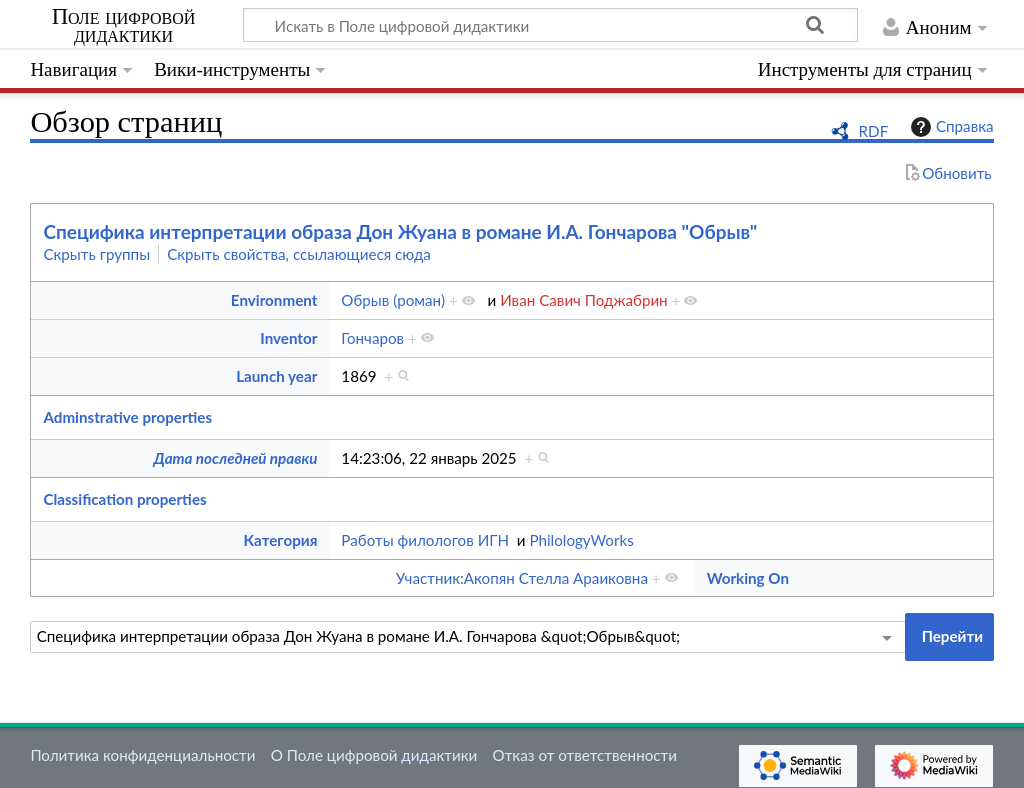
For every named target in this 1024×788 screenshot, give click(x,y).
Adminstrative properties (127, 417)
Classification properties (124, 499)
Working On (748, 578)
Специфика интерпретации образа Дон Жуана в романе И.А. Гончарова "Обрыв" (400, 231)
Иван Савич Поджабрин (584, 300)
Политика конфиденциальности (142, 755)
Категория (281, 540)
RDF (874, 131)
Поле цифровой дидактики (124, 26)
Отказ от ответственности (585, 755)
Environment (274, 300)
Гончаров (372, 338)
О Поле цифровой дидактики (374, 755)
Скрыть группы (96, 254)
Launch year (276, 376)
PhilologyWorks (581, 540)
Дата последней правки (235, 458)
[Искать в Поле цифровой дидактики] (550, 25)
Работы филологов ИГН (425, 540)
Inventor (288, 338)
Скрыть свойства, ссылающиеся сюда (299, 254)
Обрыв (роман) (393, 300)
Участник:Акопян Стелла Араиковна (522, 578)
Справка (950, 127)
